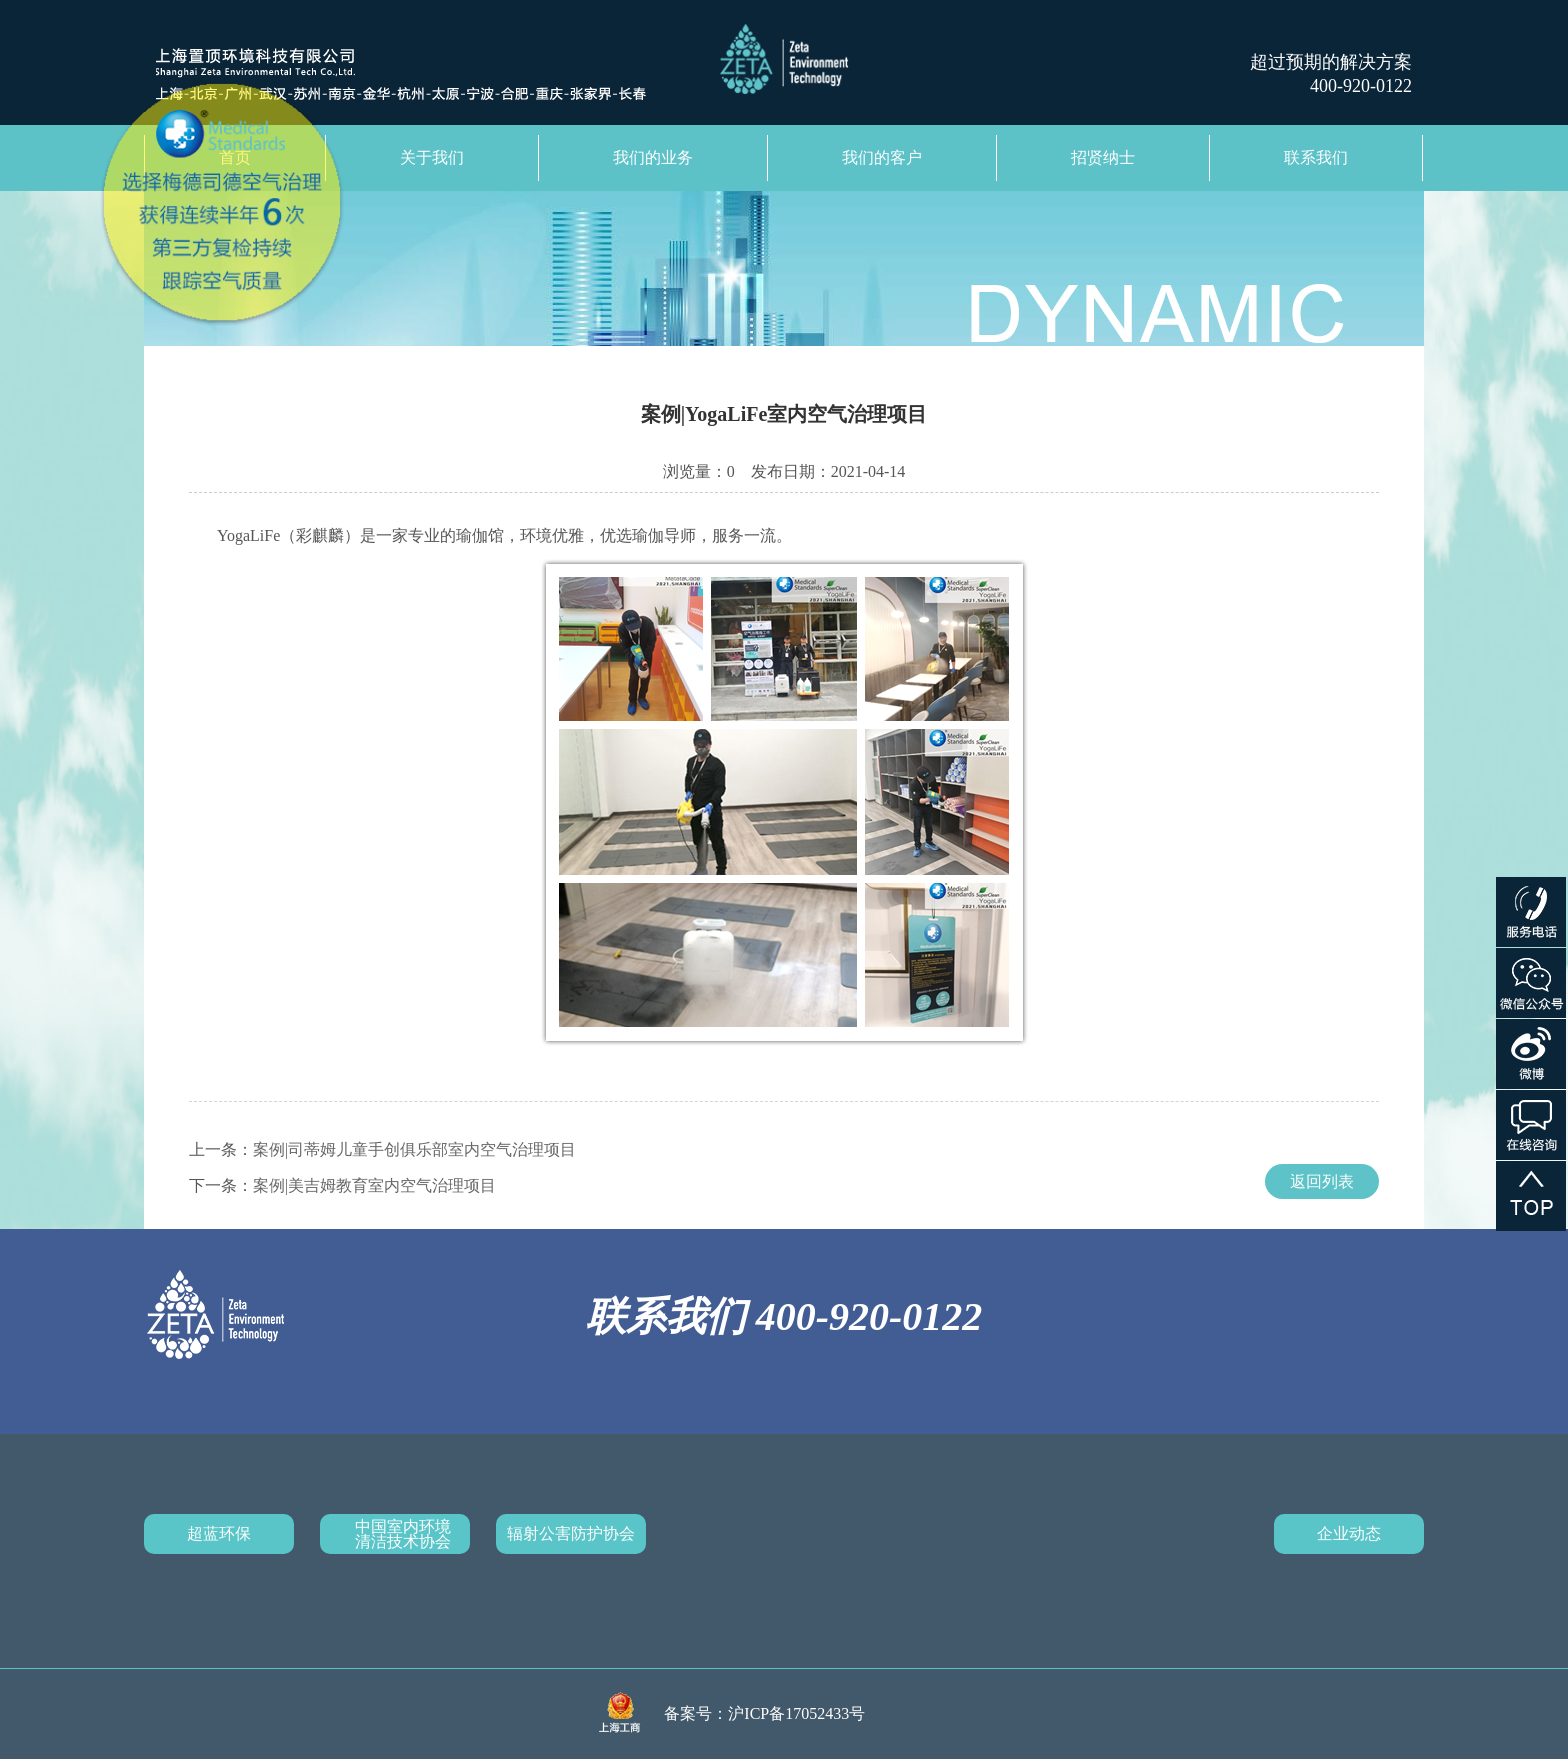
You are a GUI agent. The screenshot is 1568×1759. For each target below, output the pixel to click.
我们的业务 (653, 157)
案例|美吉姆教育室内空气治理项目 (374, 1185)
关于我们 (432, 157)
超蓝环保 (219, 1533)
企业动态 (1349, 1533)
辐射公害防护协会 (571, 1533)
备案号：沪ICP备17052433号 (764, 1713)
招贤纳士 (1103, 157)
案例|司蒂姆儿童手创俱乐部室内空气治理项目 (414, 1149)
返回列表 (1322, 1181)
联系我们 (1316, 157)
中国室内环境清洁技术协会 (403, 1534)
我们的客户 (882, 157)
